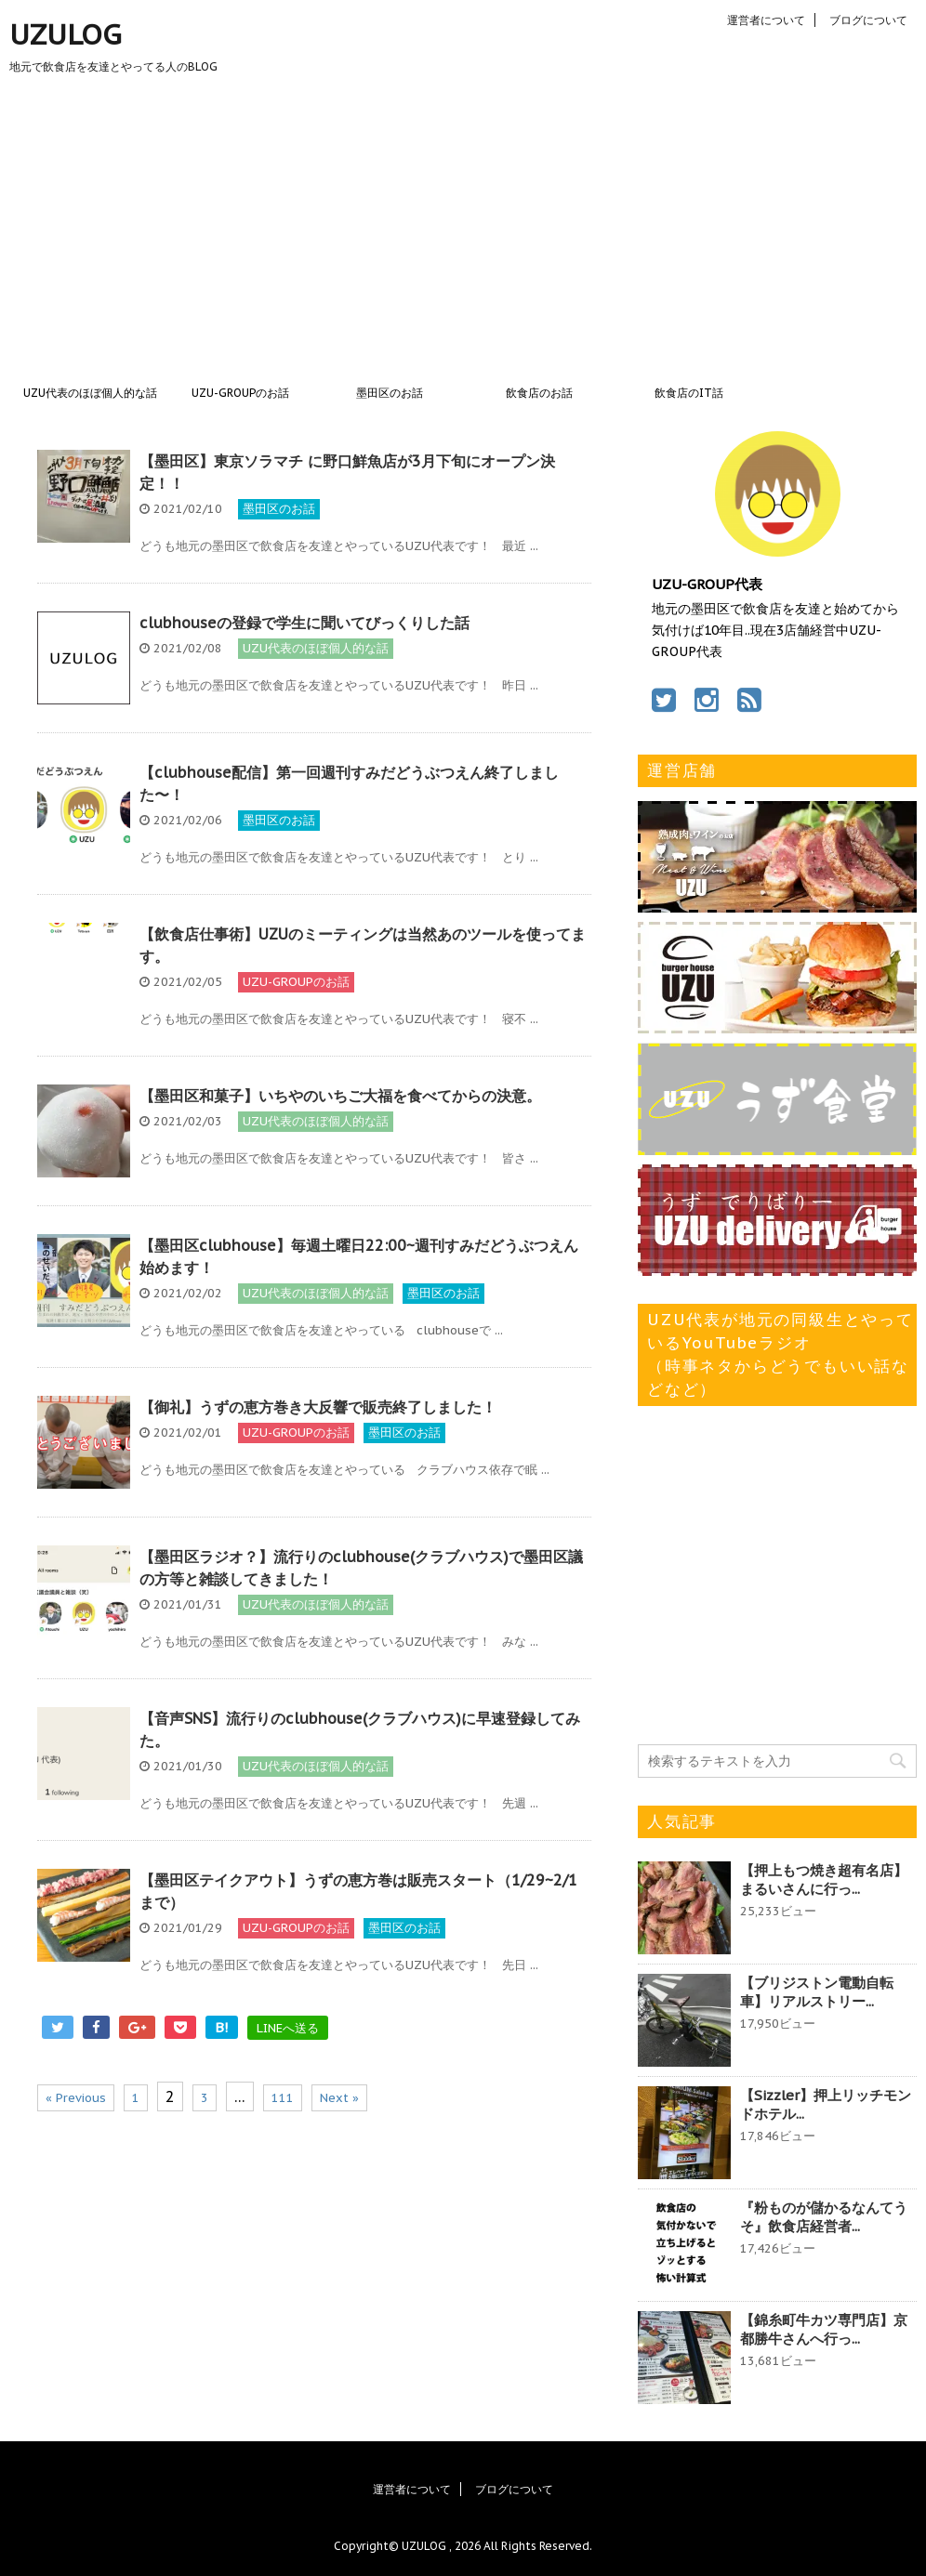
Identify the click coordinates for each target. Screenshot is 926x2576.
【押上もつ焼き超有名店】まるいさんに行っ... (823, 1879)
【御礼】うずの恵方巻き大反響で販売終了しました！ (317, 1407)
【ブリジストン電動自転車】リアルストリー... (816, 1992)
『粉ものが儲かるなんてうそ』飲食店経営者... (823, 2217)
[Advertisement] (463, 234)
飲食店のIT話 (689, 393)
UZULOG (65, 34)
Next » (339, 2098)
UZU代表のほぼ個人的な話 (90, 393)
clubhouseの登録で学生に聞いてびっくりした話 (304, 622)
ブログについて (868, 20)
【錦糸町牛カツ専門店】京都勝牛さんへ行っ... (823, 2329)
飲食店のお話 (539, 393)
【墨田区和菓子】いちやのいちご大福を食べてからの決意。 (340, 1095)
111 (282, 2098)
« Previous (76, 2098)
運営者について (766, 20)
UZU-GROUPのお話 (240, 393)
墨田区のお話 (389, 393)
